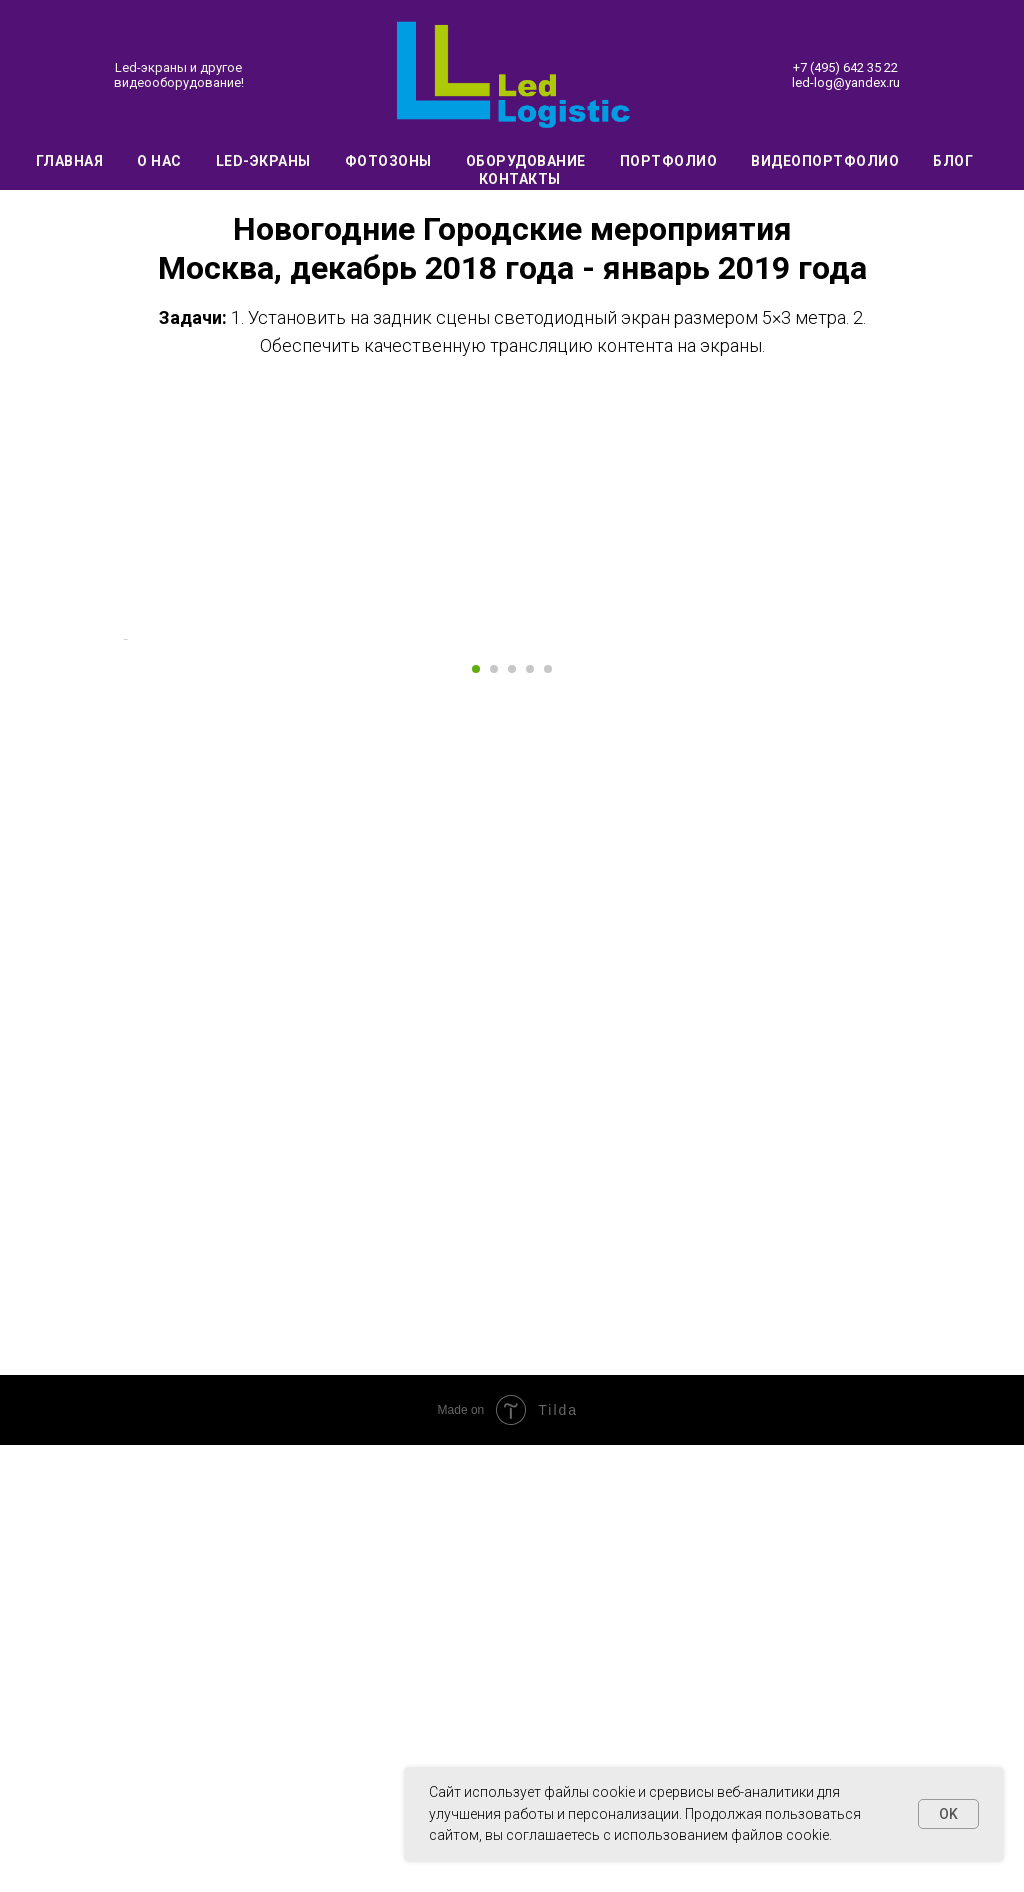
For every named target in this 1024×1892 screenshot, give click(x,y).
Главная (70, 161)
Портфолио (669, 161)
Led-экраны (263, 161)
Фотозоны (388, 161)
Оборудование (526, 161)
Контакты (520, 179)
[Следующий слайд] (902, 863)
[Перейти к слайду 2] (494, 1116)
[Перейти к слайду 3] (512, 1116)
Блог (953, 161)
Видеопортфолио (825, 161)
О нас (159, 161)
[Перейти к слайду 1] (476, 1116)
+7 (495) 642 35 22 (845, 67)
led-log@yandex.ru (846, 82)
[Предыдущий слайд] (122, 863)
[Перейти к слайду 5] (548, 1116)
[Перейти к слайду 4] (530, 1116)
